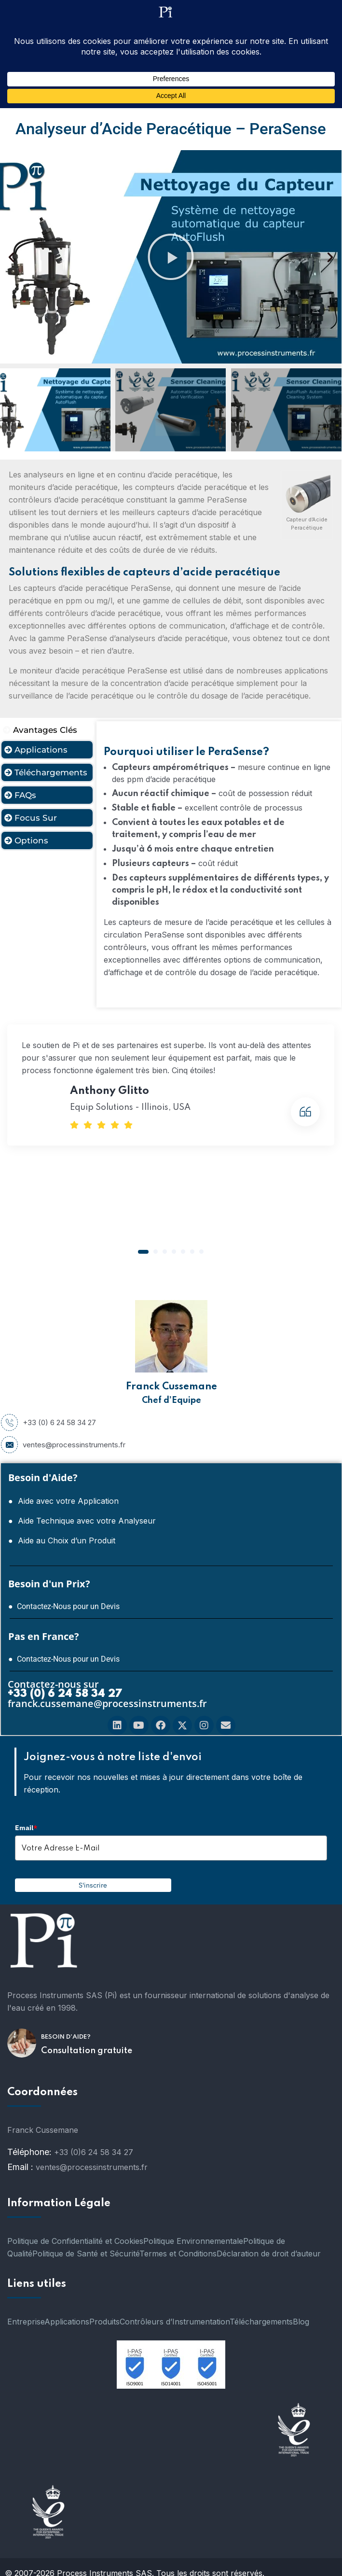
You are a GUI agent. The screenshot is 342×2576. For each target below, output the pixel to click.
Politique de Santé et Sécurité (85, 2253)
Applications (66, 2321)
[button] (11, 256)
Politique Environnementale (193, 2241)
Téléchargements (261, 2321)
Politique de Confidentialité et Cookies (75, 2241)
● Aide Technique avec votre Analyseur (82, 1521)
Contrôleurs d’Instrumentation (175, 2321)
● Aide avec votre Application (63, 1501)
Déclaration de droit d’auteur (269, 2253)
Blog (301, 2321)
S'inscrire (93, 1885)
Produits (104, 2321)
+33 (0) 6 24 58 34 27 (48, 1422)
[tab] (47, 730)
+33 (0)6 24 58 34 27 (93, 2152)
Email (26, 1827)
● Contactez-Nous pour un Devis (64, 1606)
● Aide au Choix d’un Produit (61, 1540)
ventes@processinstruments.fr (63, 1445)
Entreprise (25, 2321)
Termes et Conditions (178, 2253)
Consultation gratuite (86, 2050)
